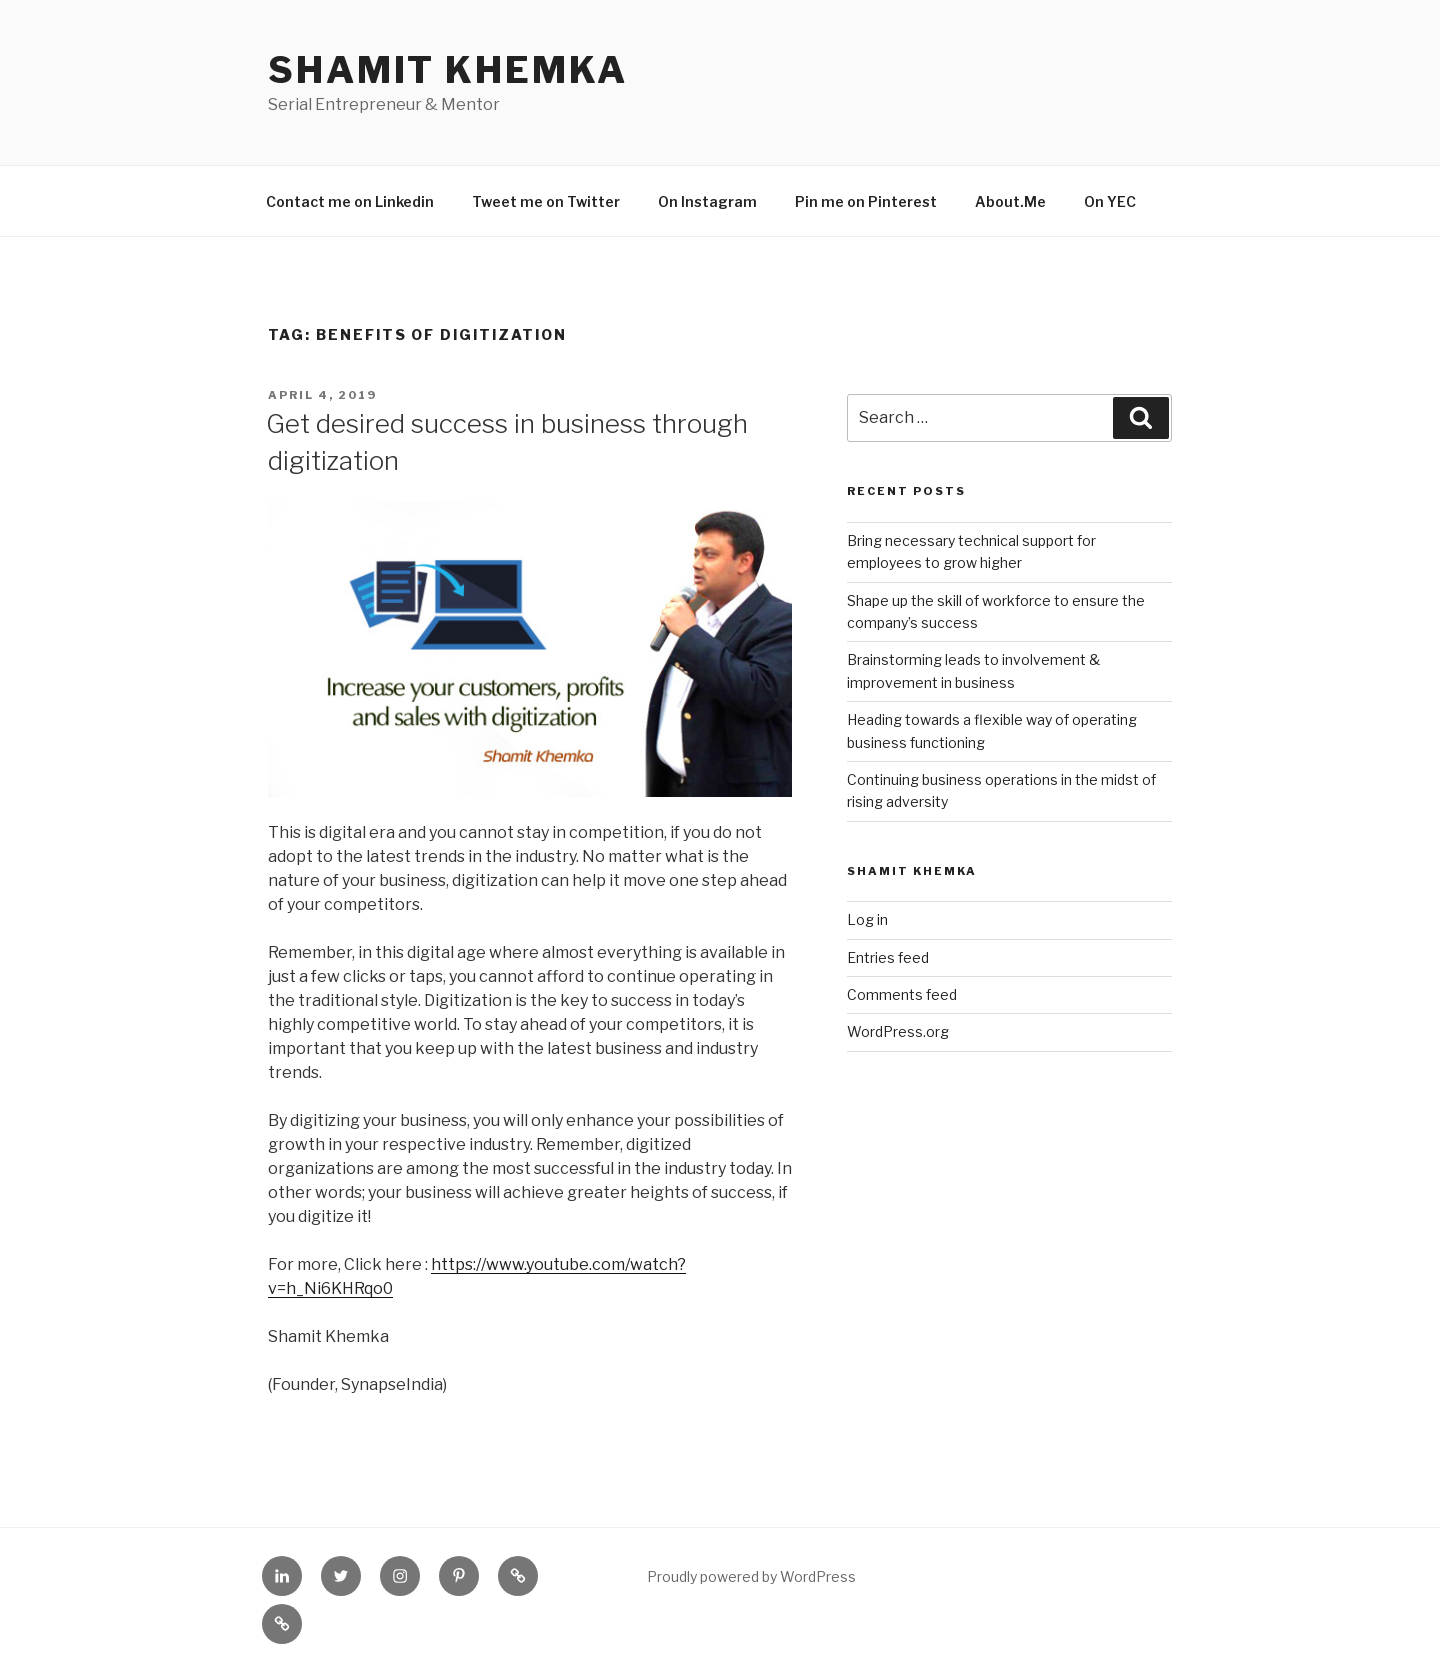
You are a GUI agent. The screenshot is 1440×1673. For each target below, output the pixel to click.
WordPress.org (898, 1031)
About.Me (1010, 201)
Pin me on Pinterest (866, 201)
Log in (867, 919)
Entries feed (888, 957)
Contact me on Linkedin (350, 201)
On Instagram (707, 201)
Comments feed (902, 994)
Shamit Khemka (447, 70)
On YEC (1110, 201)
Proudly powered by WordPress (751, 1576)
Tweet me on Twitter (546, 201)
